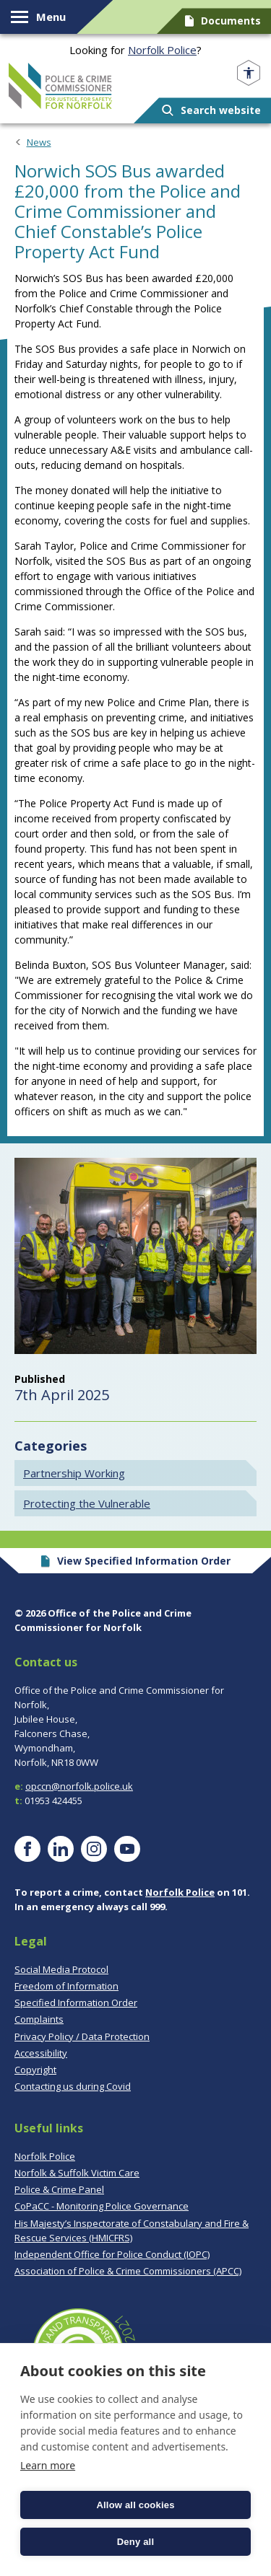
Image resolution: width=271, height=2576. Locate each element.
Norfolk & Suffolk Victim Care (76, 2172)
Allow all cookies (135, 2505)
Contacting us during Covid (72, 2086)
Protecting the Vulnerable (86, 1503)
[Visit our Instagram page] (94, 1849)
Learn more (47, 2465)
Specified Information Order (75, 2002)
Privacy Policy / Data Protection (82, 2036)
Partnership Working (74, 1473)
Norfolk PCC (60, 86)
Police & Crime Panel (59, 2189)
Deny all (135, 2541)
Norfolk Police (162, 50)
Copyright (35, 2069)
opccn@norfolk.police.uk (79, 1786)
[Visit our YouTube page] (127, 1849)
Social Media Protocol (61, 1969)
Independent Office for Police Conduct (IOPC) (112, 2254)
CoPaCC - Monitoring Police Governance (101, 2205)
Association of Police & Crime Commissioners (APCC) (127, 2270)
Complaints (39, 2019)
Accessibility (40, 2053)
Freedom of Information (66, 1985)
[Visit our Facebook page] (27, 1849)
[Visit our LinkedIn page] (61, 1849)
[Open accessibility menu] (248, 73)
